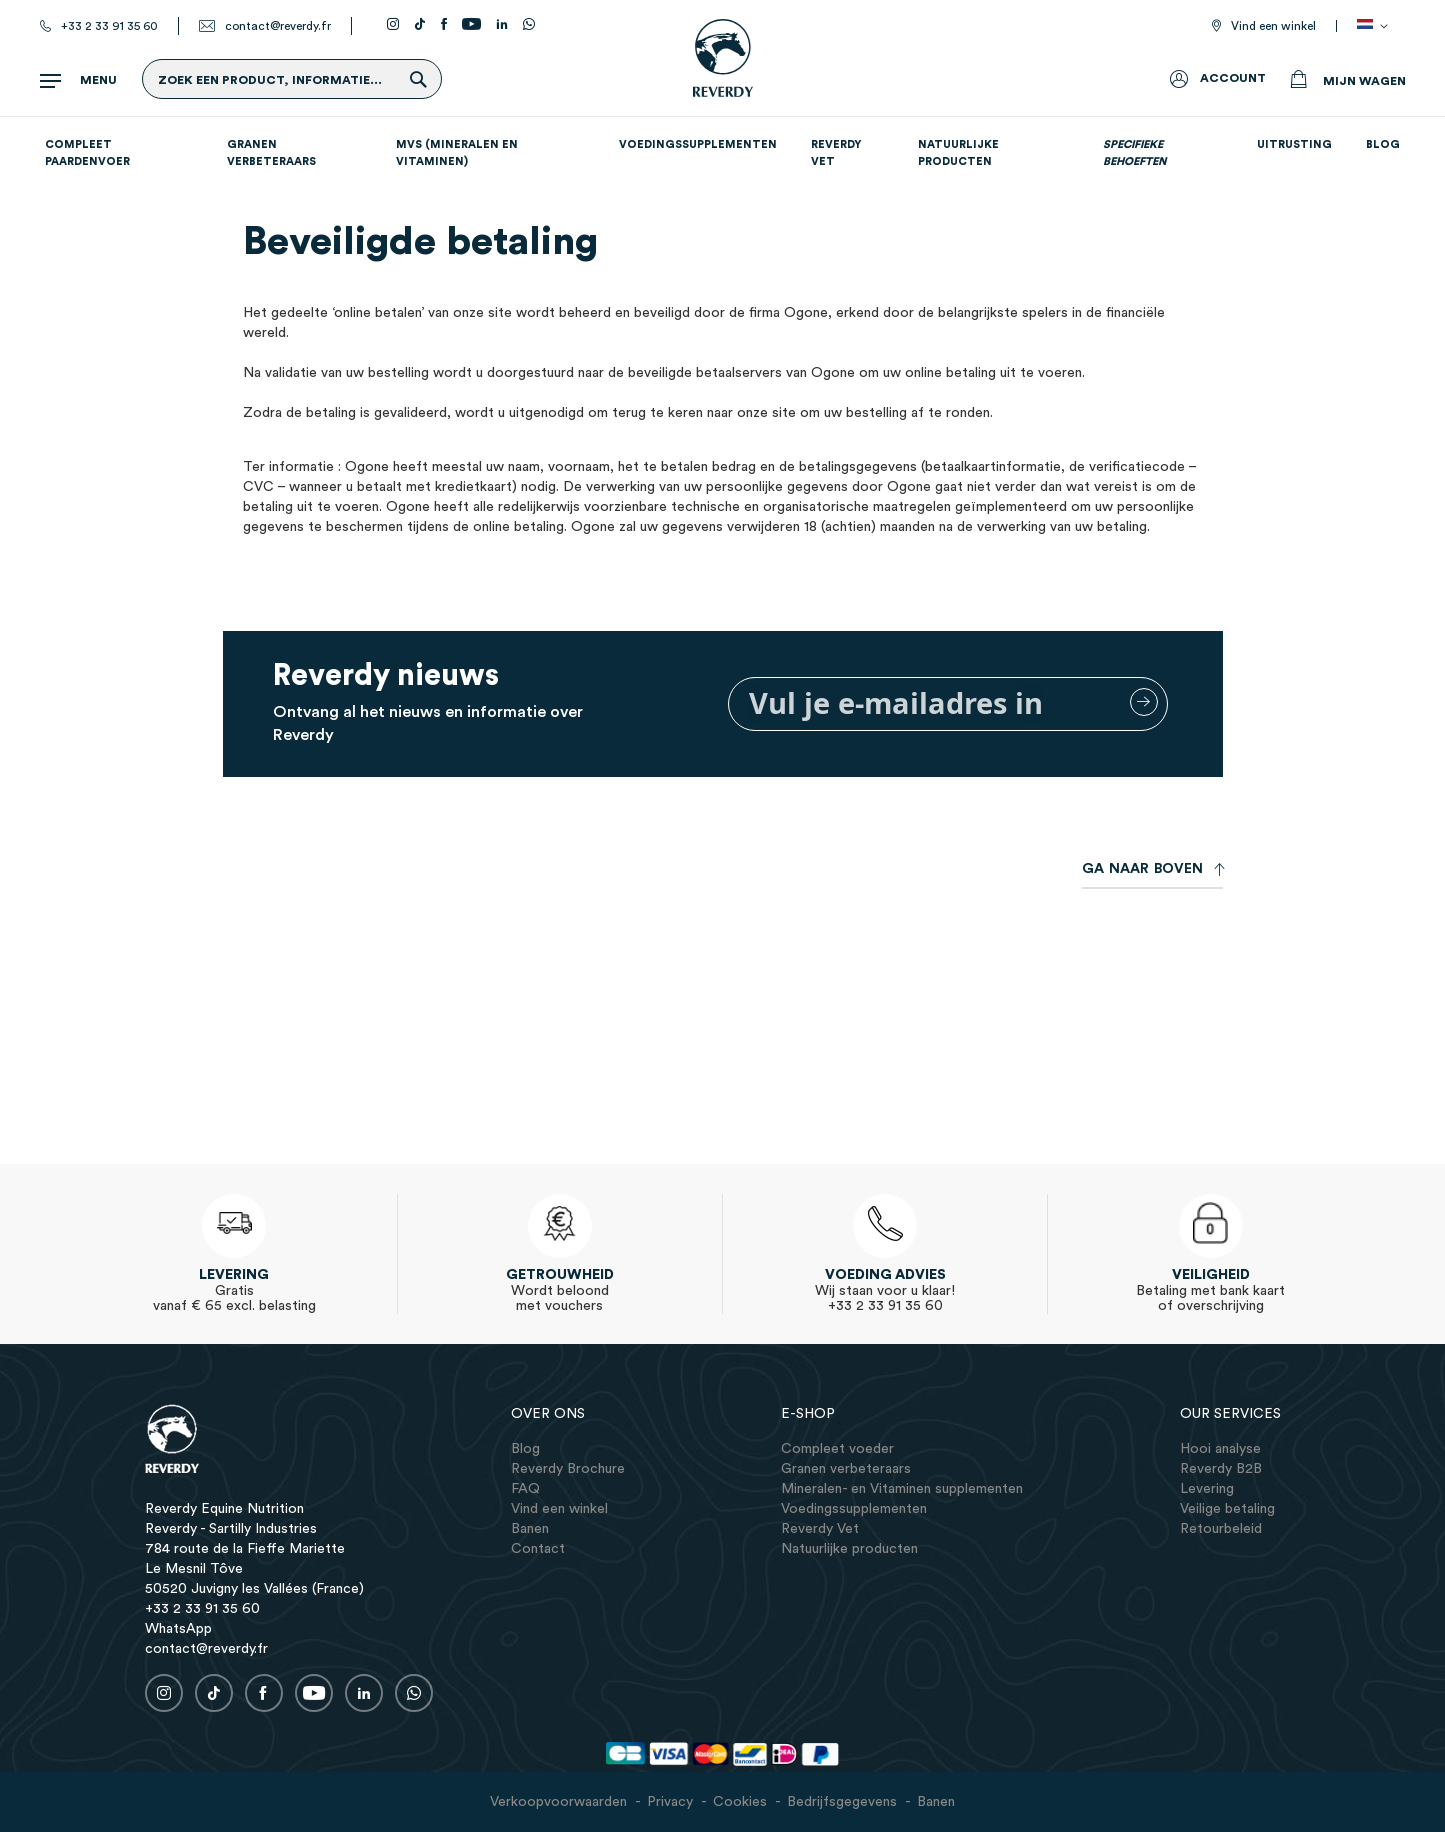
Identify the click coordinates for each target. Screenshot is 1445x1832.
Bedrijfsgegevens (842, 1802)
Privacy (670, 1802)
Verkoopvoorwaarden (558, 1802)
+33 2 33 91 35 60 (109, 26)
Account (1233, 78)
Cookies (740, 1802)
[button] (1376, 26)
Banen (936, 1802)
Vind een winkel (1273, 26)
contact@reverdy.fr (278, 26)
